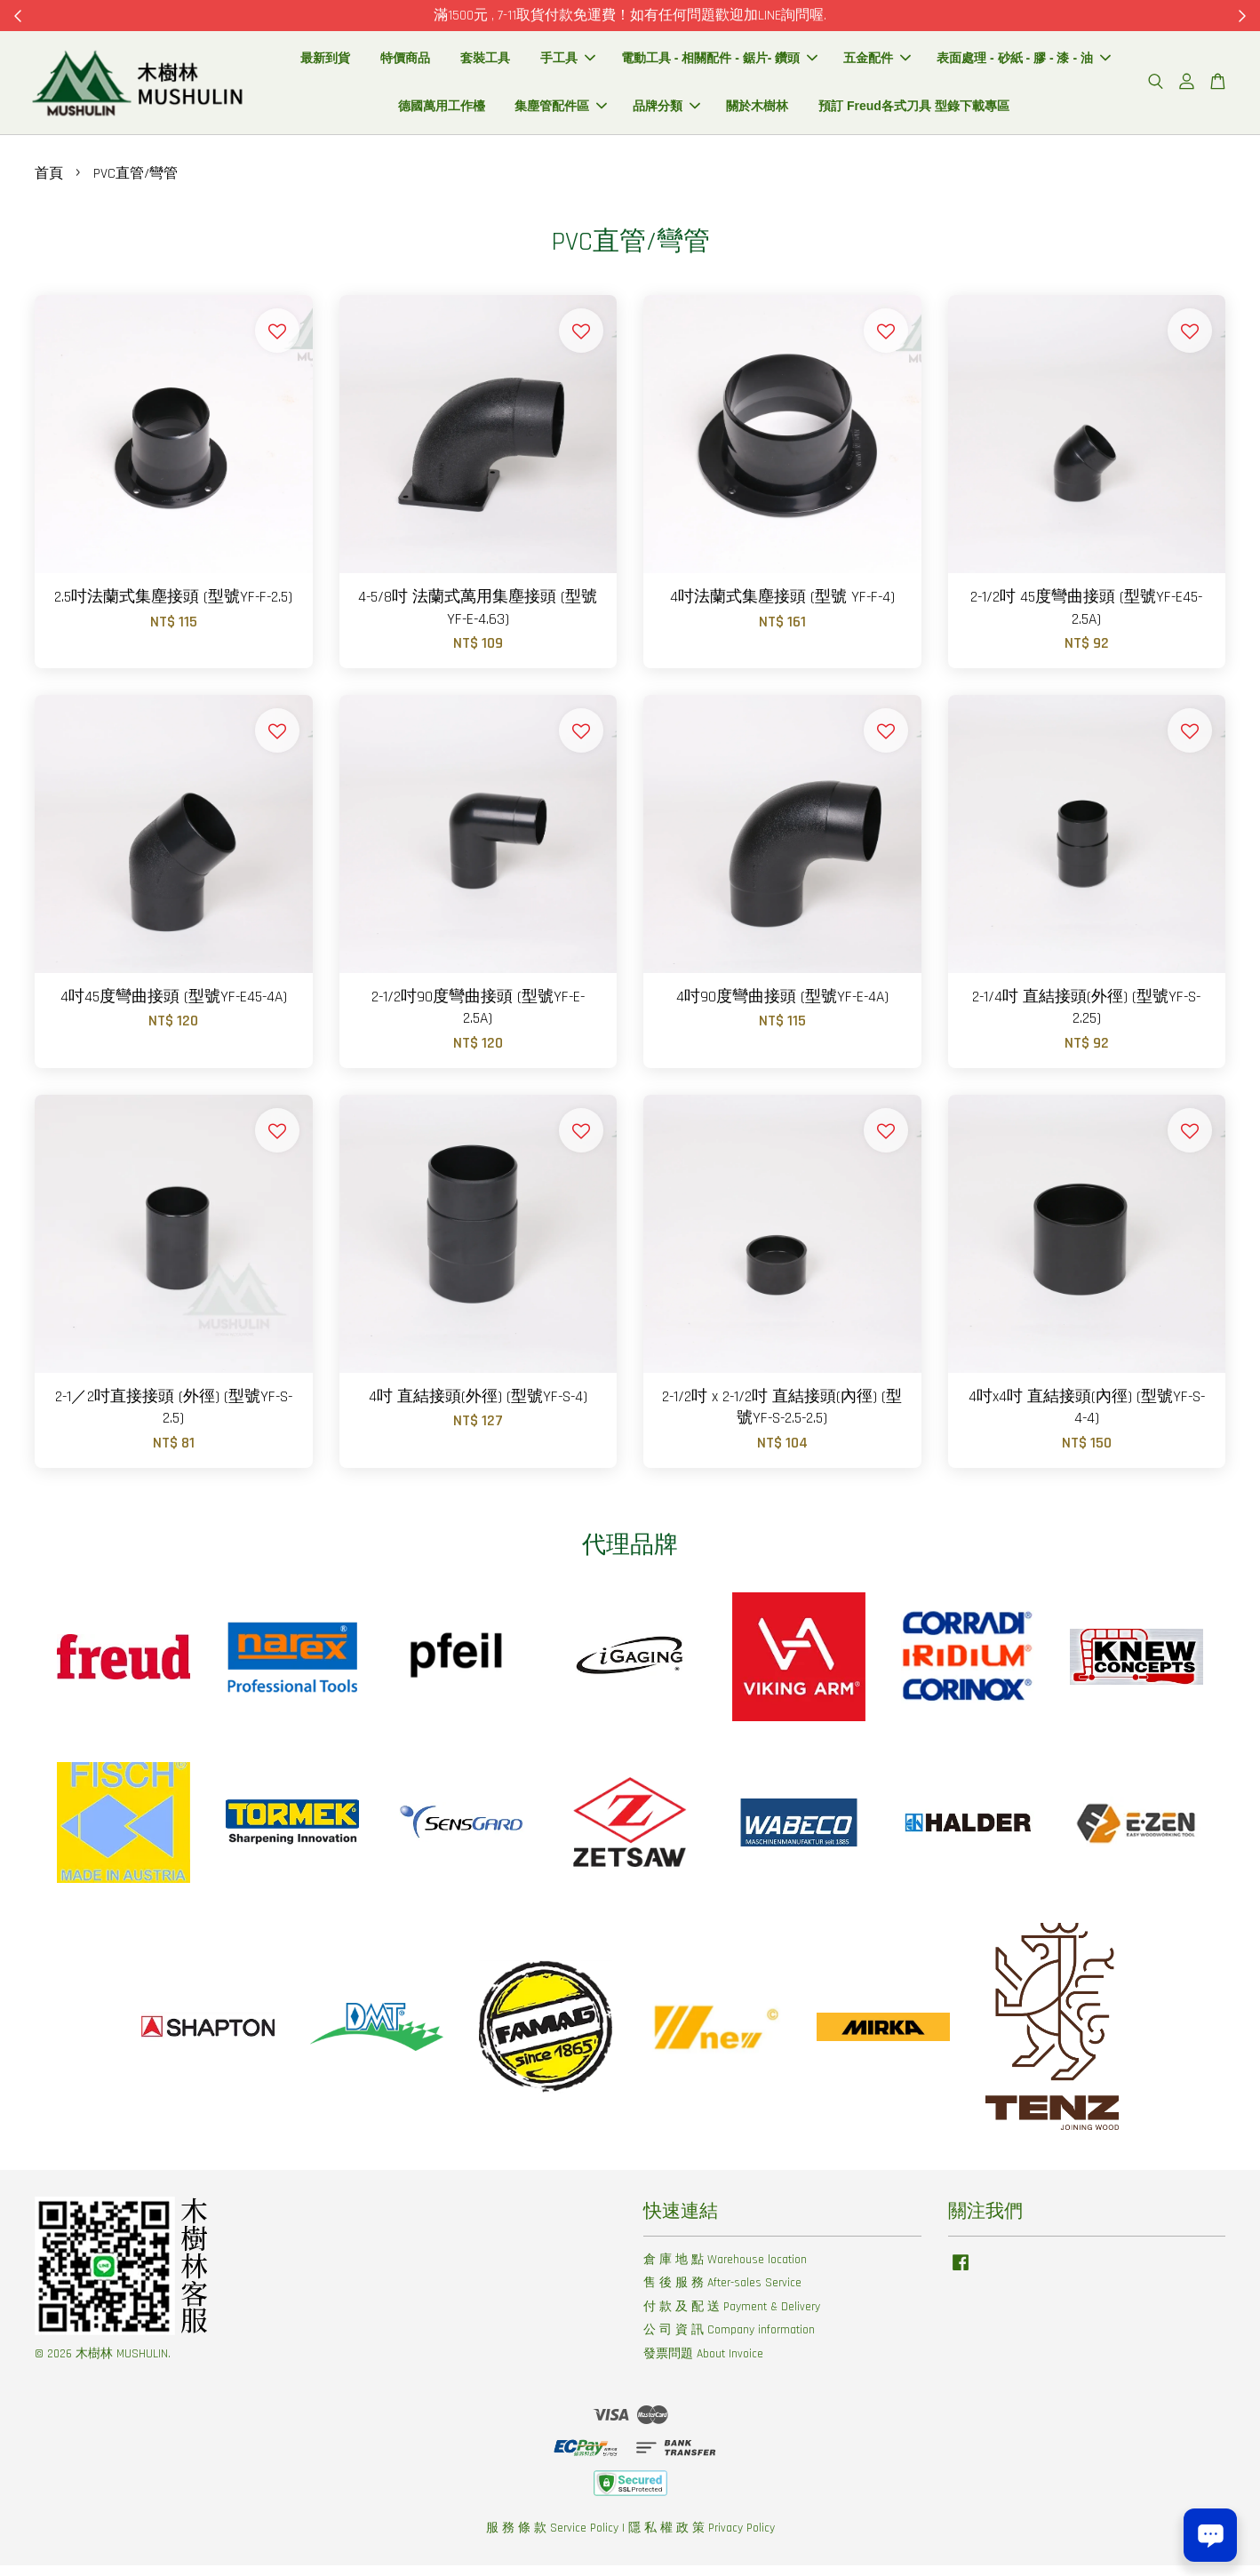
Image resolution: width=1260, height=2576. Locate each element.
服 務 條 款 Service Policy (552, 2539)
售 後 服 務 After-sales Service (722, 2293)
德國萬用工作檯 (441, 111)
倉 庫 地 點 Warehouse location (725, 2269)
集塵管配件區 (560, 111)
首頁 (49, 184)
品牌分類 (666, 111)
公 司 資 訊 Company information (729, 2341)
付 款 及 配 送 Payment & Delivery (731, 2317)
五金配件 (877, 63)
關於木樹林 (757, 111)
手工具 (567, 63)
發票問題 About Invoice (703, 2364)
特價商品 (405, 63)
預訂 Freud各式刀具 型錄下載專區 (913, 111)
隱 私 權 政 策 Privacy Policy (701, 2539)
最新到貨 (325, 63)
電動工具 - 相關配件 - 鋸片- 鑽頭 (719, 63)
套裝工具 (485, 63)
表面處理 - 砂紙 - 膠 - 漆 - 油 (1024, 63)
